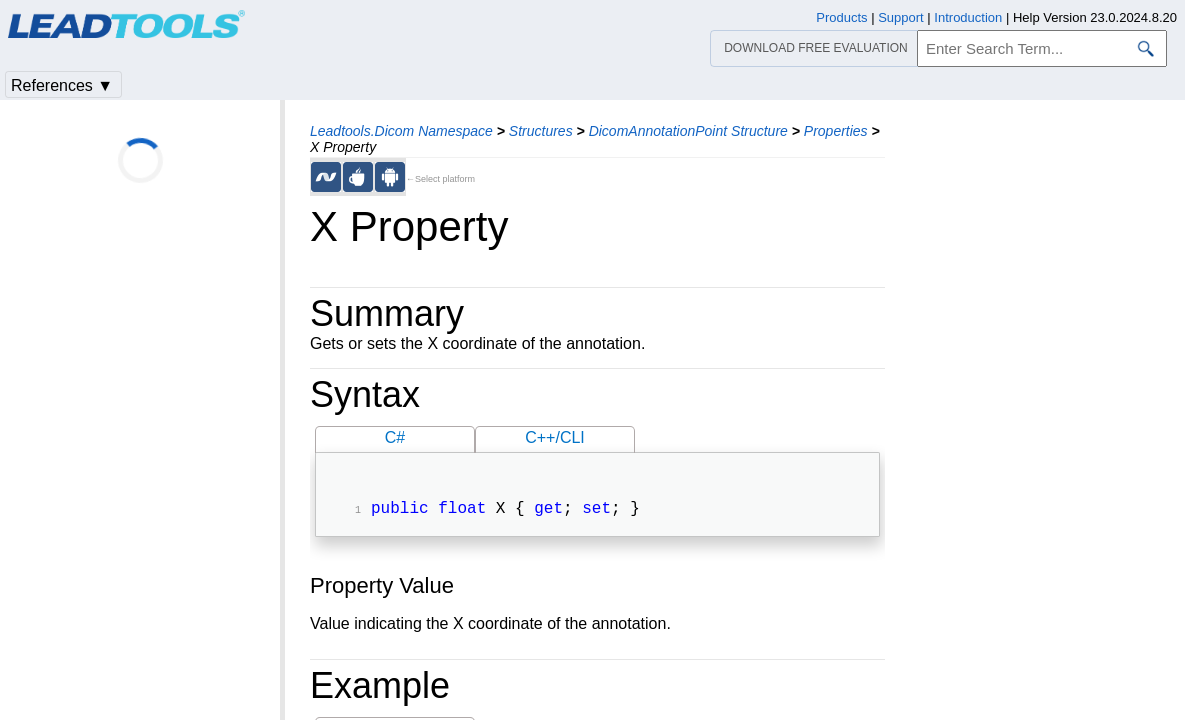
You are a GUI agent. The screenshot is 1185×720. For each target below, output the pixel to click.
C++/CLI (555, 437)
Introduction (968, 17)
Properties (836, 131)
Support (901, 17)
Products (841, 17)
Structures (541, 131)
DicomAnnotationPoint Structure (688, 131)
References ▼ (62, 85)
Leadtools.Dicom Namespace (401, 131)
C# (395, 437)
